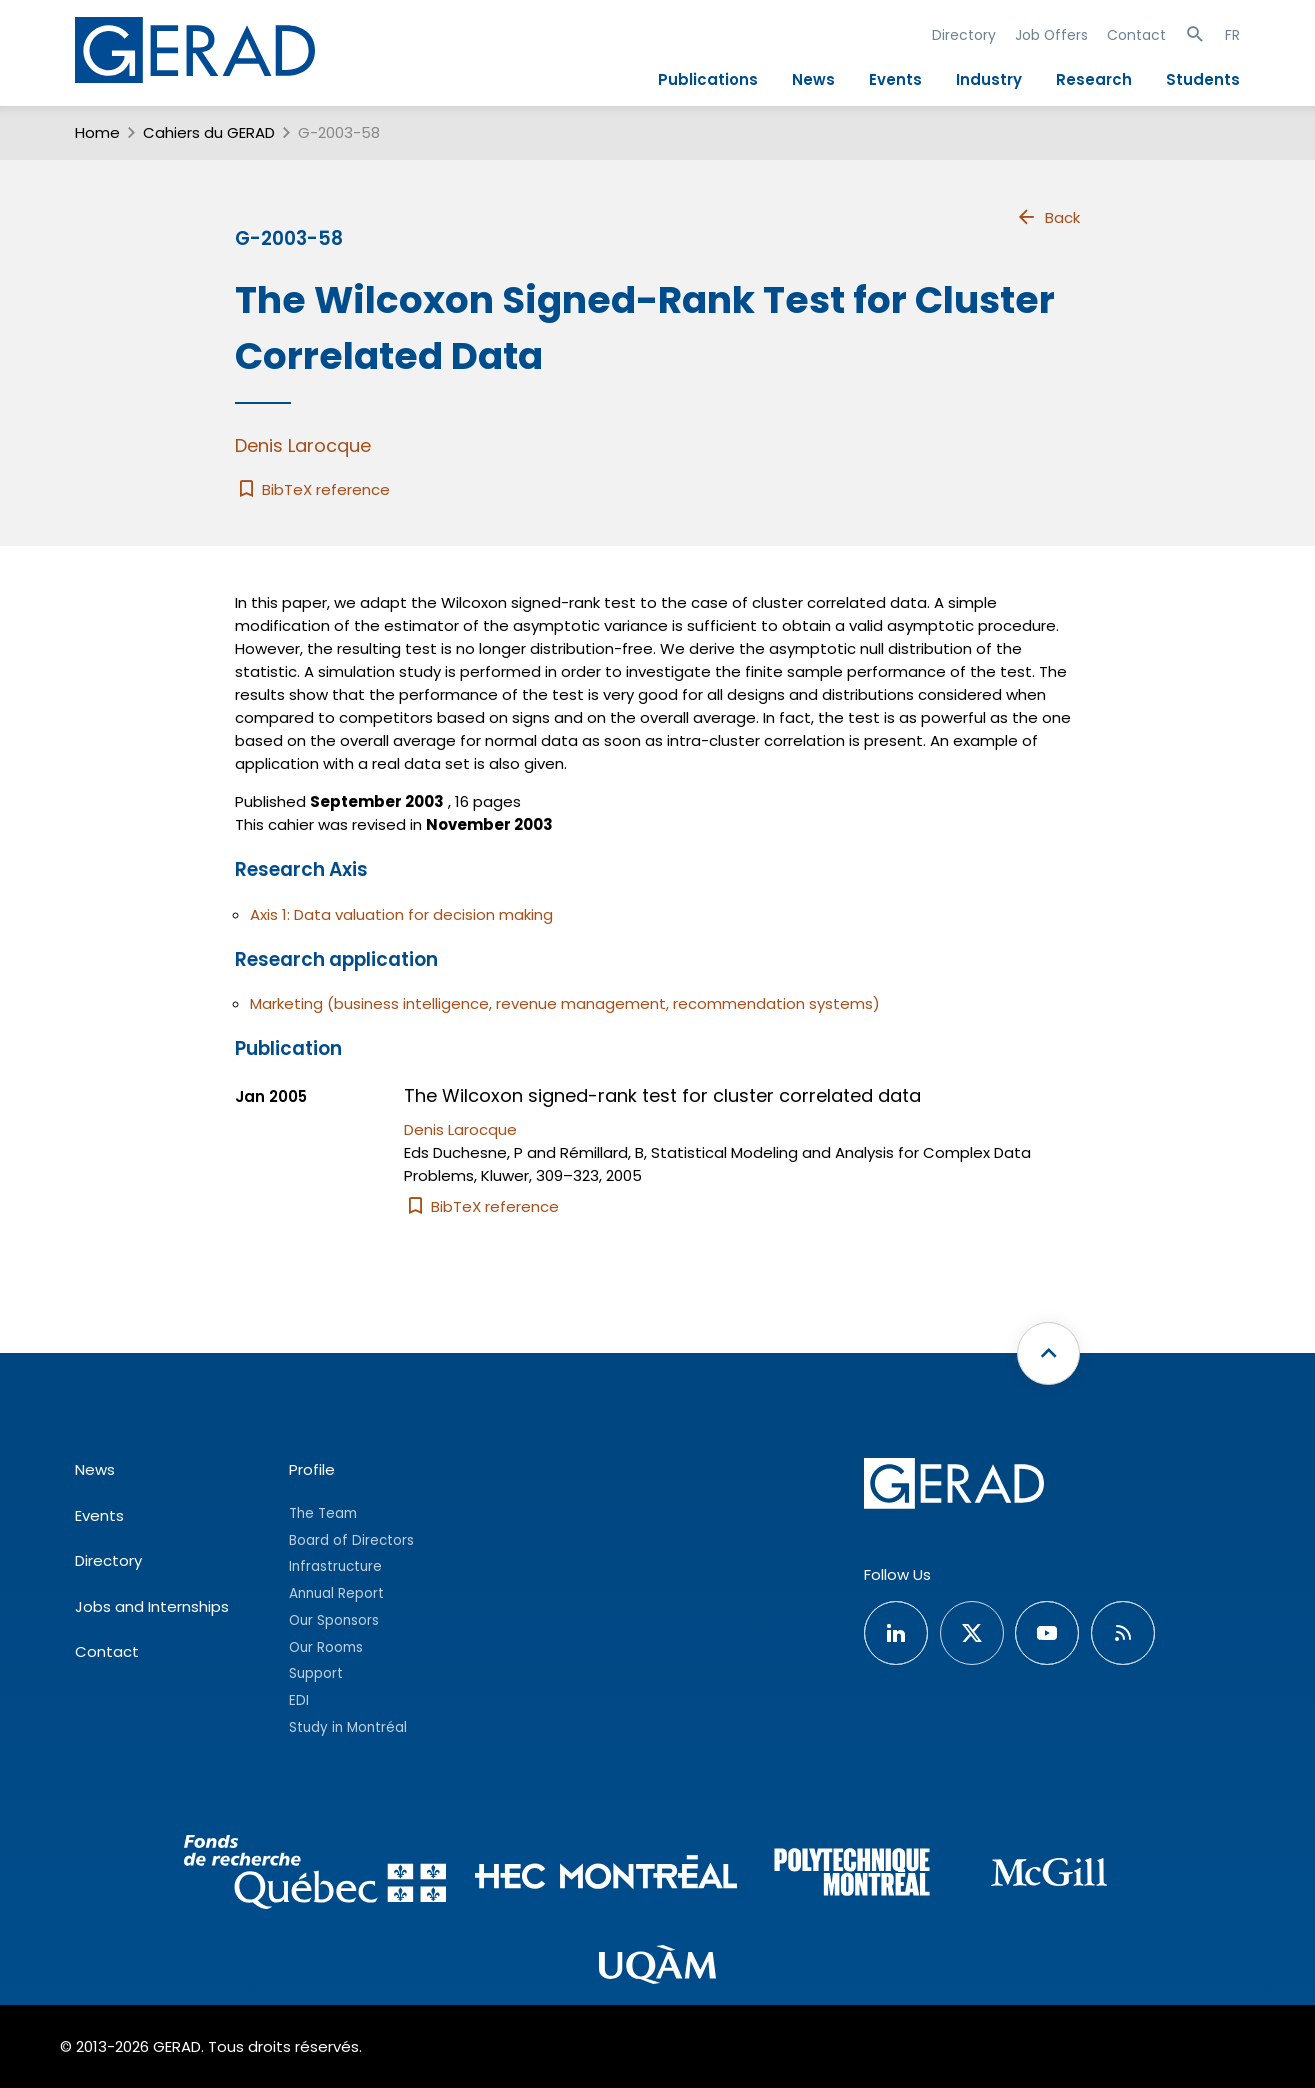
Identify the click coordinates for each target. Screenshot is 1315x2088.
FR (1232, 35)
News (813, 79)
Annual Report (336, 1593)
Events (895, 79)
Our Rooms (326, 1647)
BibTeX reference (312, 489)
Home (97, 132)
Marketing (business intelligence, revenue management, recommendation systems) (565, 1003)
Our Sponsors (334, 1620)
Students (1203, 79)
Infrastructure (335, 1566)
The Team (323, 1513)
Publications (708, 79)
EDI (299, 1700)
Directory (964, 35)
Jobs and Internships (152, 1606)
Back (1048, 217)
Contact (1136, 35)
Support (316, 1673)
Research (1094, 79)
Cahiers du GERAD (209, 132)
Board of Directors (351, 1540)
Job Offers (1051, 35)
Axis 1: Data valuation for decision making (401, 914)
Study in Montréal (348, 1727)
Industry (989, 79)
